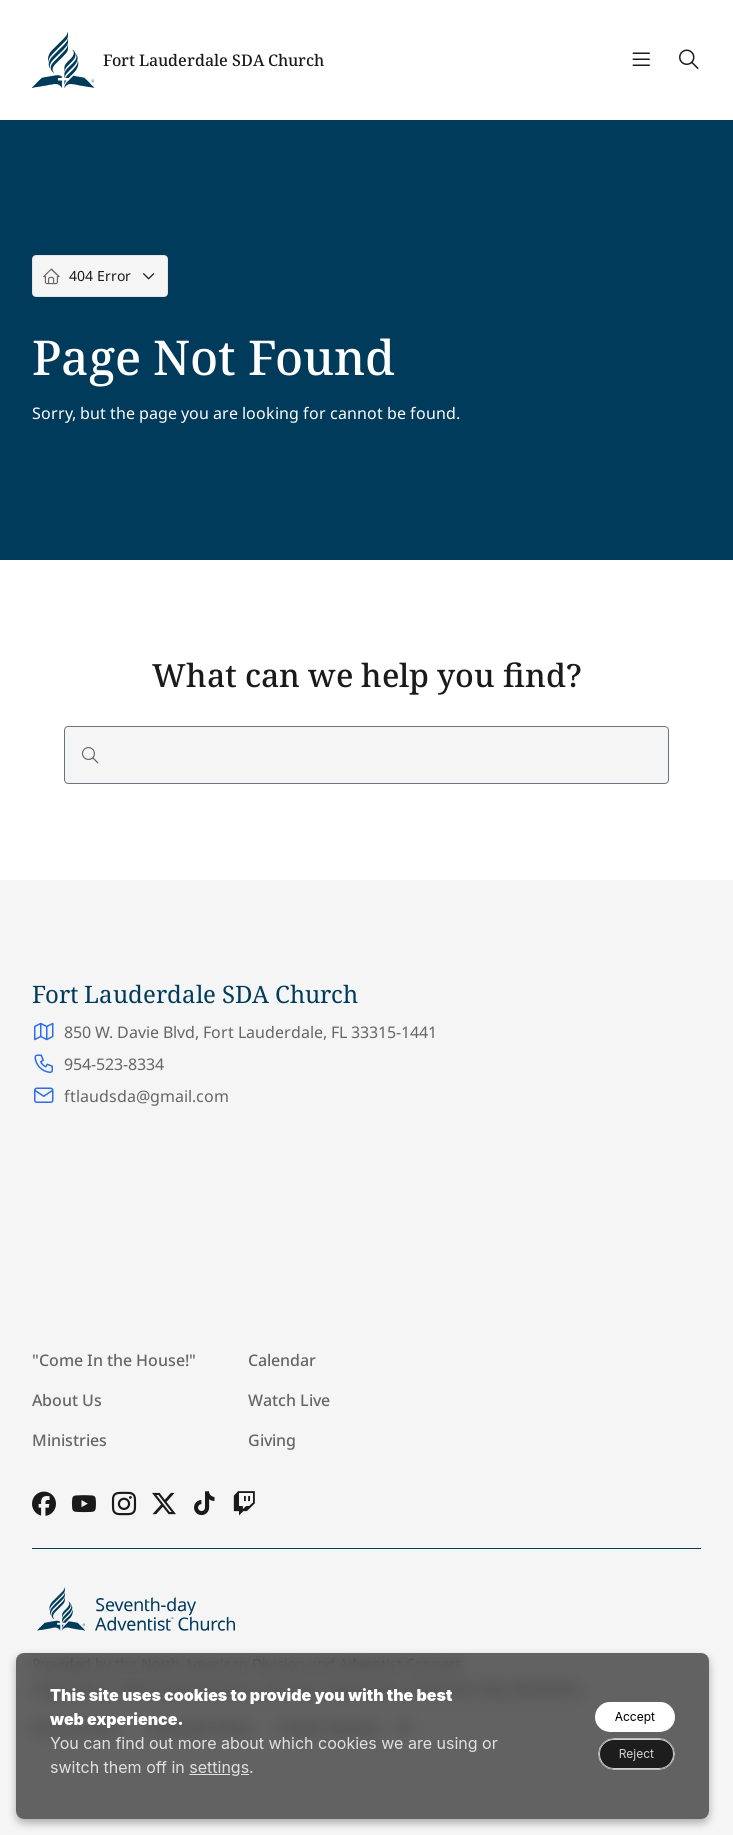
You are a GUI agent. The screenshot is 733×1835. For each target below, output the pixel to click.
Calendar (282, 1360)
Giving (272, 1440)
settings (219, 1767)
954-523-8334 (114, 1064)
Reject (636, 1753)
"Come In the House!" (114, 1360)
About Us (67, 1400)
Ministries (69, 1440)
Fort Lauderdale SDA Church (213, 60)
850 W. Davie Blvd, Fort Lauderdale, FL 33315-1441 (250, 1032)
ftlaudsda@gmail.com (146, 1096)
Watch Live (289, 1400)
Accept (635, 1716)
